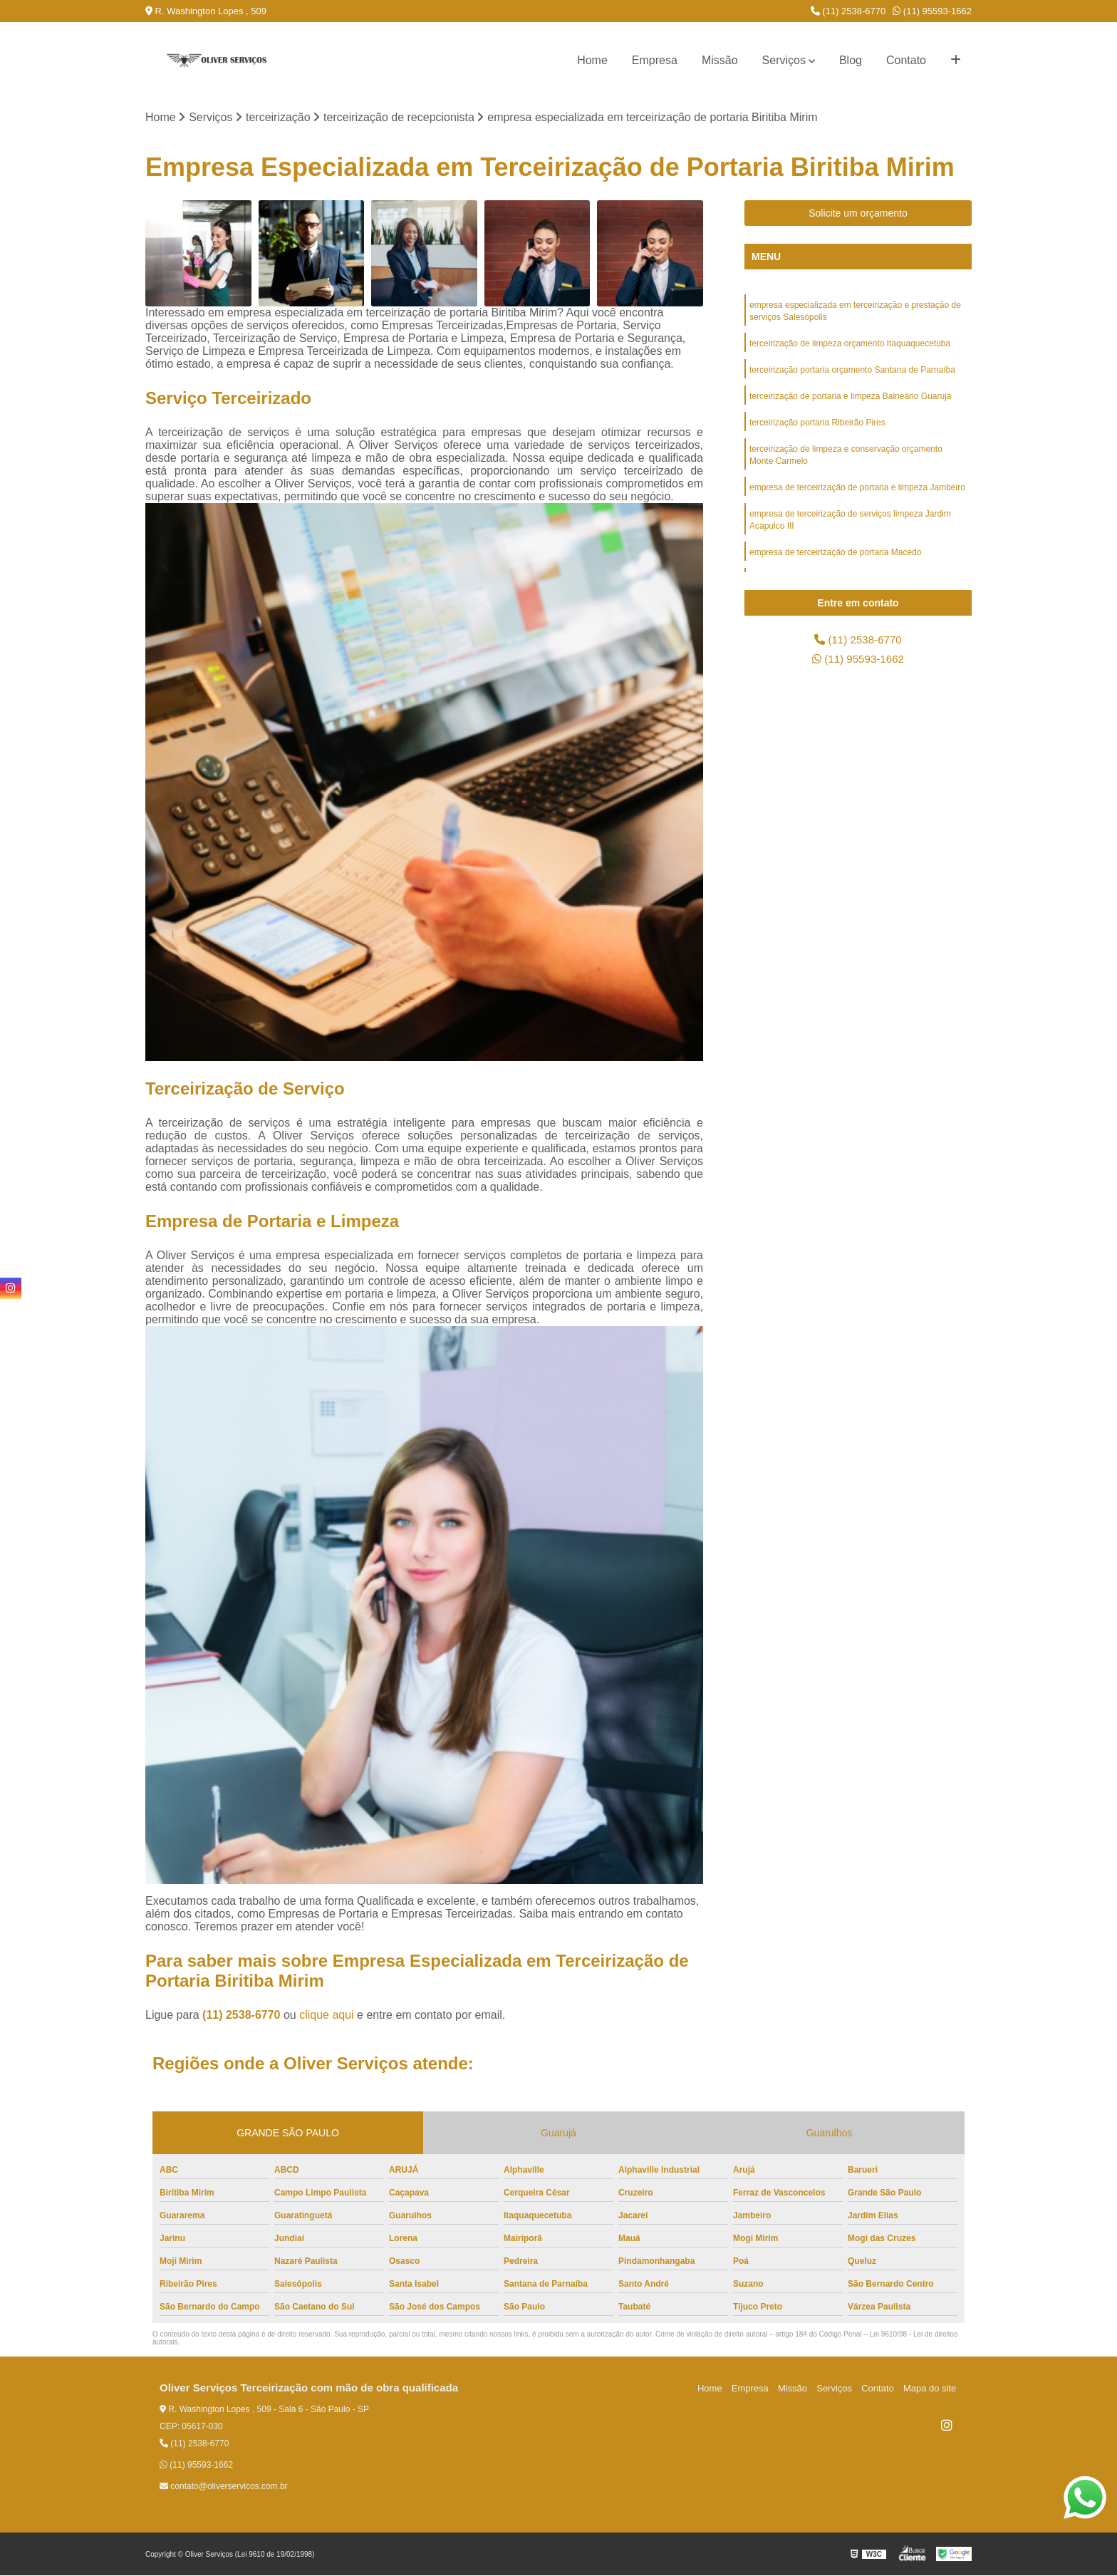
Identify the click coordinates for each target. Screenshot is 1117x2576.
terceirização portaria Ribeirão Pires (817, 427)
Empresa (654, 60)
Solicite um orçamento (858, 213)
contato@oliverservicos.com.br (224, 2487)
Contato (906, 60)
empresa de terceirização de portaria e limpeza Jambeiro (857, 494)
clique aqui (326, 2015)
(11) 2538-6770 (848, 11)
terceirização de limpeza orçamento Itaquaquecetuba (849, 346)
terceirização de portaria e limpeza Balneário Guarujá (850, 400)
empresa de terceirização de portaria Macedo (835, 561)
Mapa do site (930, 2389)
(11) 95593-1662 (932, 11)
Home (592, 60)
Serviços (784, 60)
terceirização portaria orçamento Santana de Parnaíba (852, 373)
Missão (720, 60)
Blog (850, 60)
